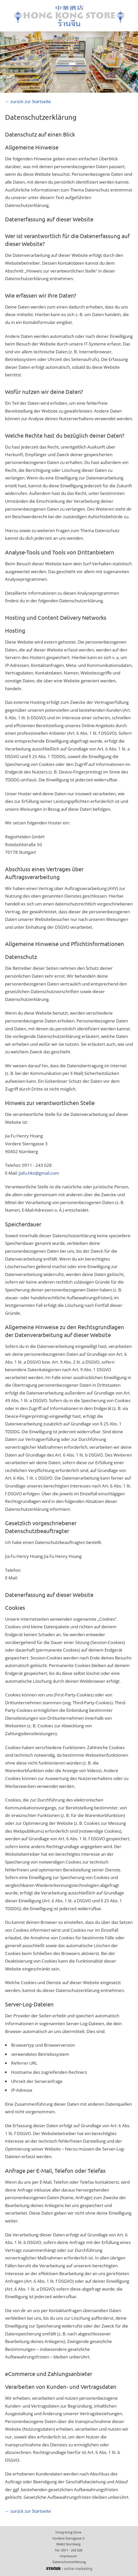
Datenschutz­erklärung (69, 2562)
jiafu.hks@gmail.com (39, 1173)
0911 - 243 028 (71, 2550)
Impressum (68, 2556)
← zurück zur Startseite (28, 101)
